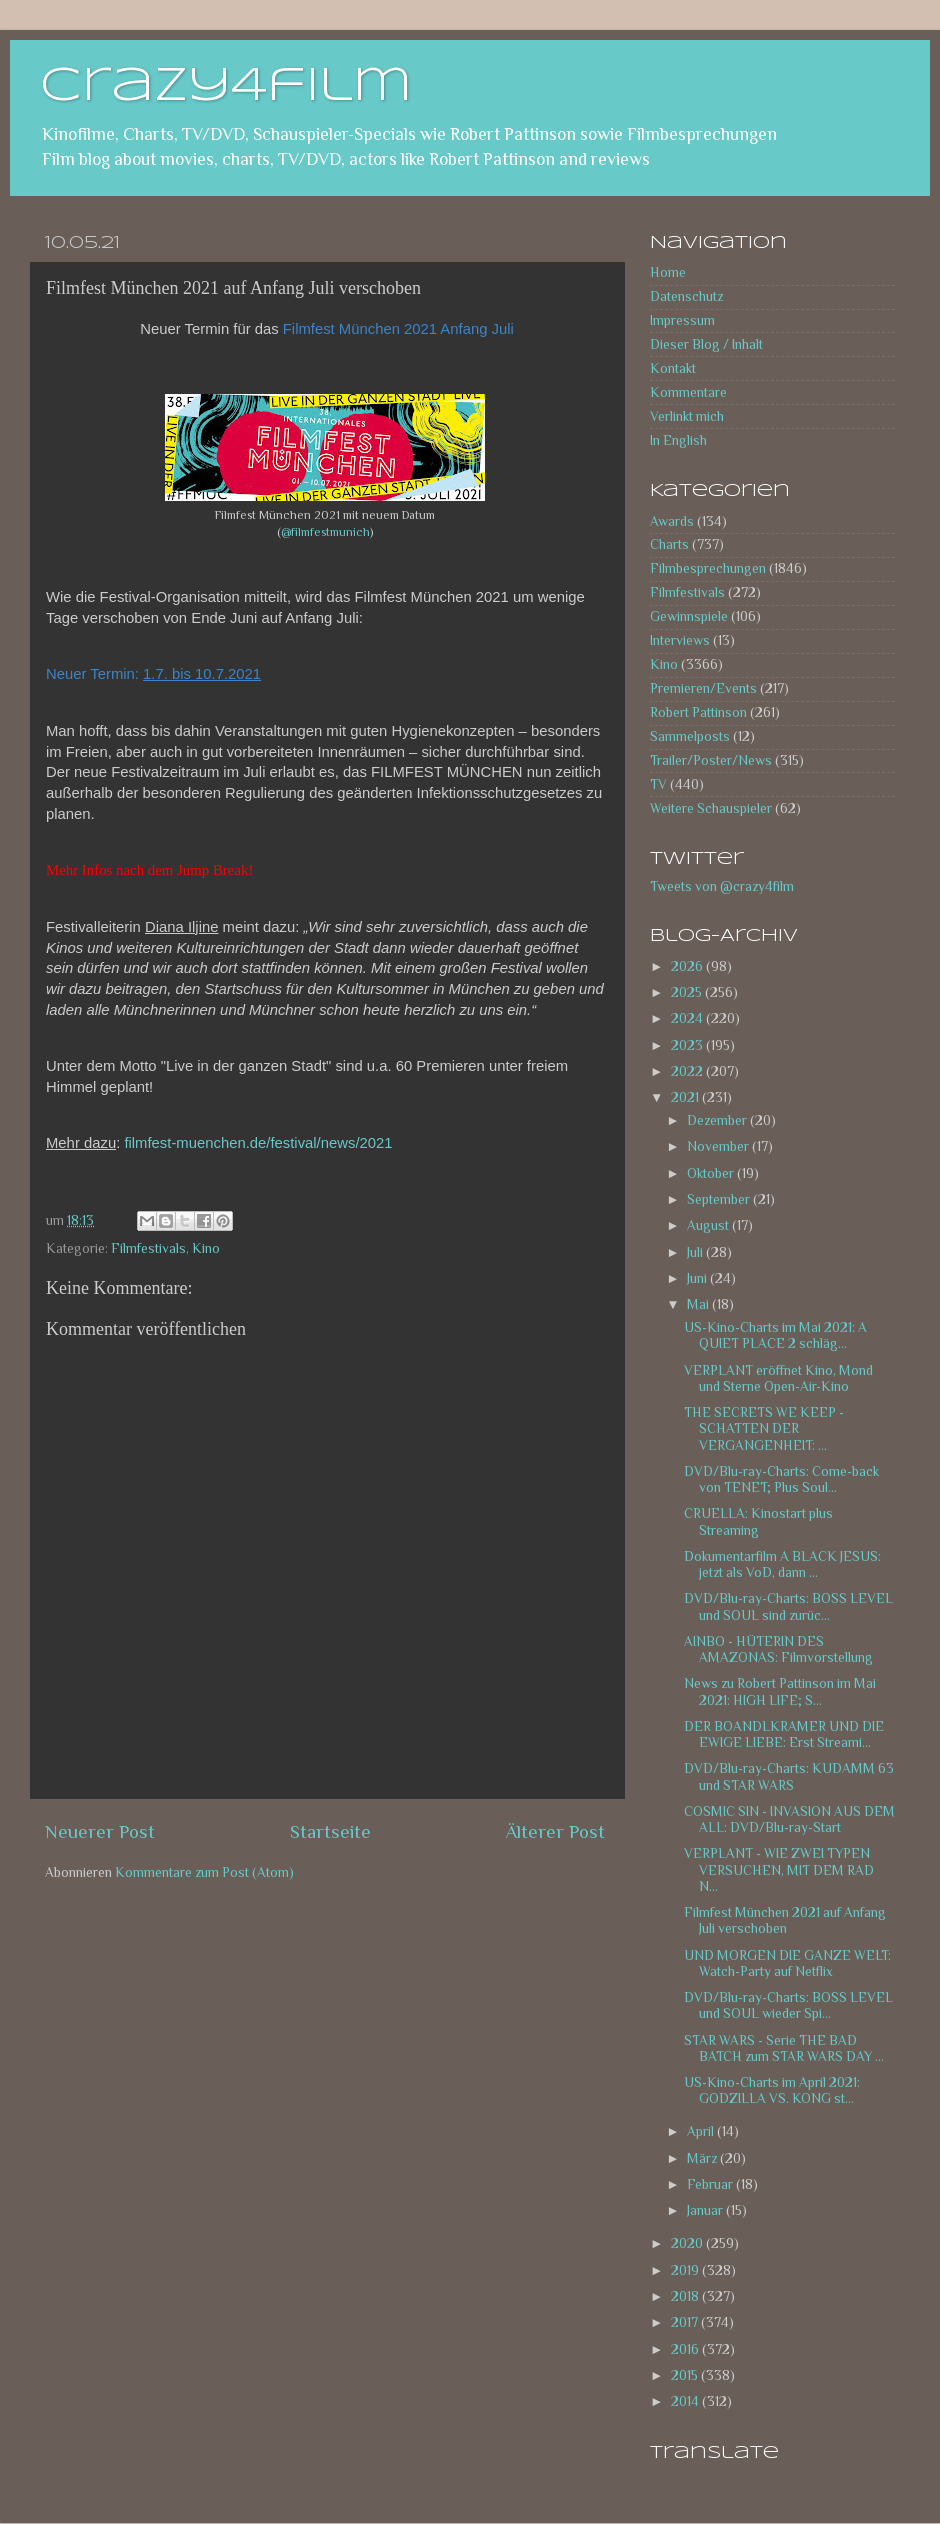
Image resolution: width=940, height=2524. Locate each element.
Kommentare (688, 392)
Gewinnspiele (689, 616)
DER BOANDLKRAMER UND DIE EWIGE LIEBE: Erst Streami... (784, 1734)
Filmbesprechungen (708, 568)
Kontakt (673, 368)
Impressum (682, 320)
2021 (686, 1097)
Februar (711, 2184)
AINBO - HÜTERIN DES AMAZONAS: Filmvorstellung (778, 1649)
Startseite (330, 1831)
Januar (706, 2210)
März (703, 2158)
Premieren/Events (703, 688)
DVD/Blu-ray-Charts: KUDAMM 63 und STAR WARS (789, 1776)
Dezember (718, 1120)
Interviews (680, 640)
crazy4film (226, 87)
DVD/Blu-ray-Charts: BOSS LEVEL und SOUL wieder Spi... (788, 2005)
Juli (696, 1252)
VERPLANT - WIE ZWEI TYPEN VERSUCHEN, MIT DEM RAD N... (779, 1869)
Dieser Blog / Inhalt (706, 344)
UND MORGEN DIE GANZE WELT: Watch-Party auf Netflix (787, 1963)
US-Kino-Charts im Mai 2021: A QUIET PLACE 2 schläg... (775, 1335)
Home (668, 272)
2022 (688, 1071)
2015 (686, 2375)
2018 (686, 2296)
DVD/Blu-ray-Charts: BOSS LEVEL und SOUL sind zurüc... (788, 1606)
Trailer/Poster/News (711, 760)
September (720, 1199)
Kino (206, 1248)
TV (658, 784)
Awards (672, 521)
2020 (688, 2243)
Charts (669, 544)
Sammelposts (690, 736)
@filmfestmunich (325, 532)
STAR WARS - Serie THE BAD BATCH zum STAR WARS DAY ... (784, 2048)
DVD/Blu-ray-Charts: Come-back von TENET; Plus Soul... (781, 1479)
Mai (699, 1304)
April (702, 2131)
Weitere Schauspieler (711, 808)
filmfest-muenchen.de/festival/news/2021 (258, 1143)
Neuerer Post (100, 1831)
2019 (686, 2270)
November (719, 1146)
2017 (686, 2322)
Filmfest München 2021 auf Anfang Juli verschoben (785, 1920)
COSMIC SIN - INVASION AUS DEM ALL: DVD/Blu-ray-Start (789, 1819)
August (709, 1225)
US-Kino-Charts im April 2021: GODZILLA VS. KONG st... (772, 2090)
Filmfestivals (148, 1248)
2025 (688, 992)
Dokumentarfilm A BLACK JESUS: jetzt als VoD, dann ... (782, 1564)
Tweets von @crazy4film (722, 886)
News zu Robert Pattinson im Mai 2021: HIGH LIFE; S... (780, 1691)
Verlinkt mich (687, 416)
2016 (686, 2349)
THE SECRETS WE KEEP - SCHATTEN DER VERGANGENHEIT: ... (764, 1428)
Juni (698, 1278)
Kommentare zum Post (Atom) (204, 1872)
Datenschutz (686, 296)
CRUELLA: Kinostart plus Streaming (758, 1521)
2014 (686, 2401)
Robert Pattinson (698, 712)
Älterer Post (555, 1831)
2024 (688, 1018)
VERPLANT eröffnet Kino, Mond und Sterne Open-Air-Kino (778, 1378)
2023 (688, 1045)
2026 (688, 966)
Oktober (712, 1173)
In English (678, 440)
